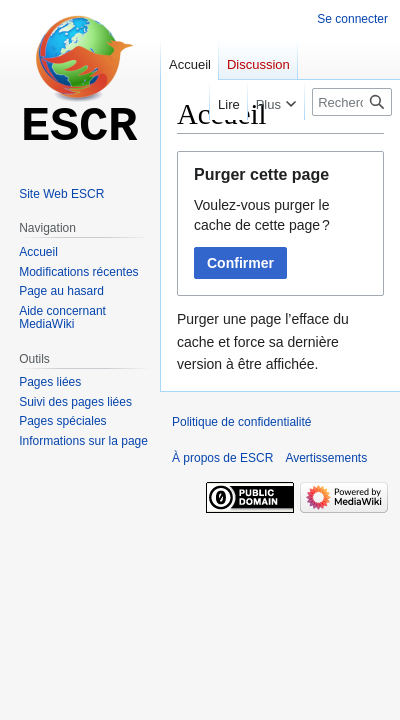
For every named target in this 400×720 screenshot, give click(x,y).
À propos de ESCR (222, 458)
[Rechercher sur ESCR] (352, 102)
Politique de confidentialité (241, 422)
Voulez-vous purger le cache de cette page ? (262, 215)
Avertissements (326, 458)
